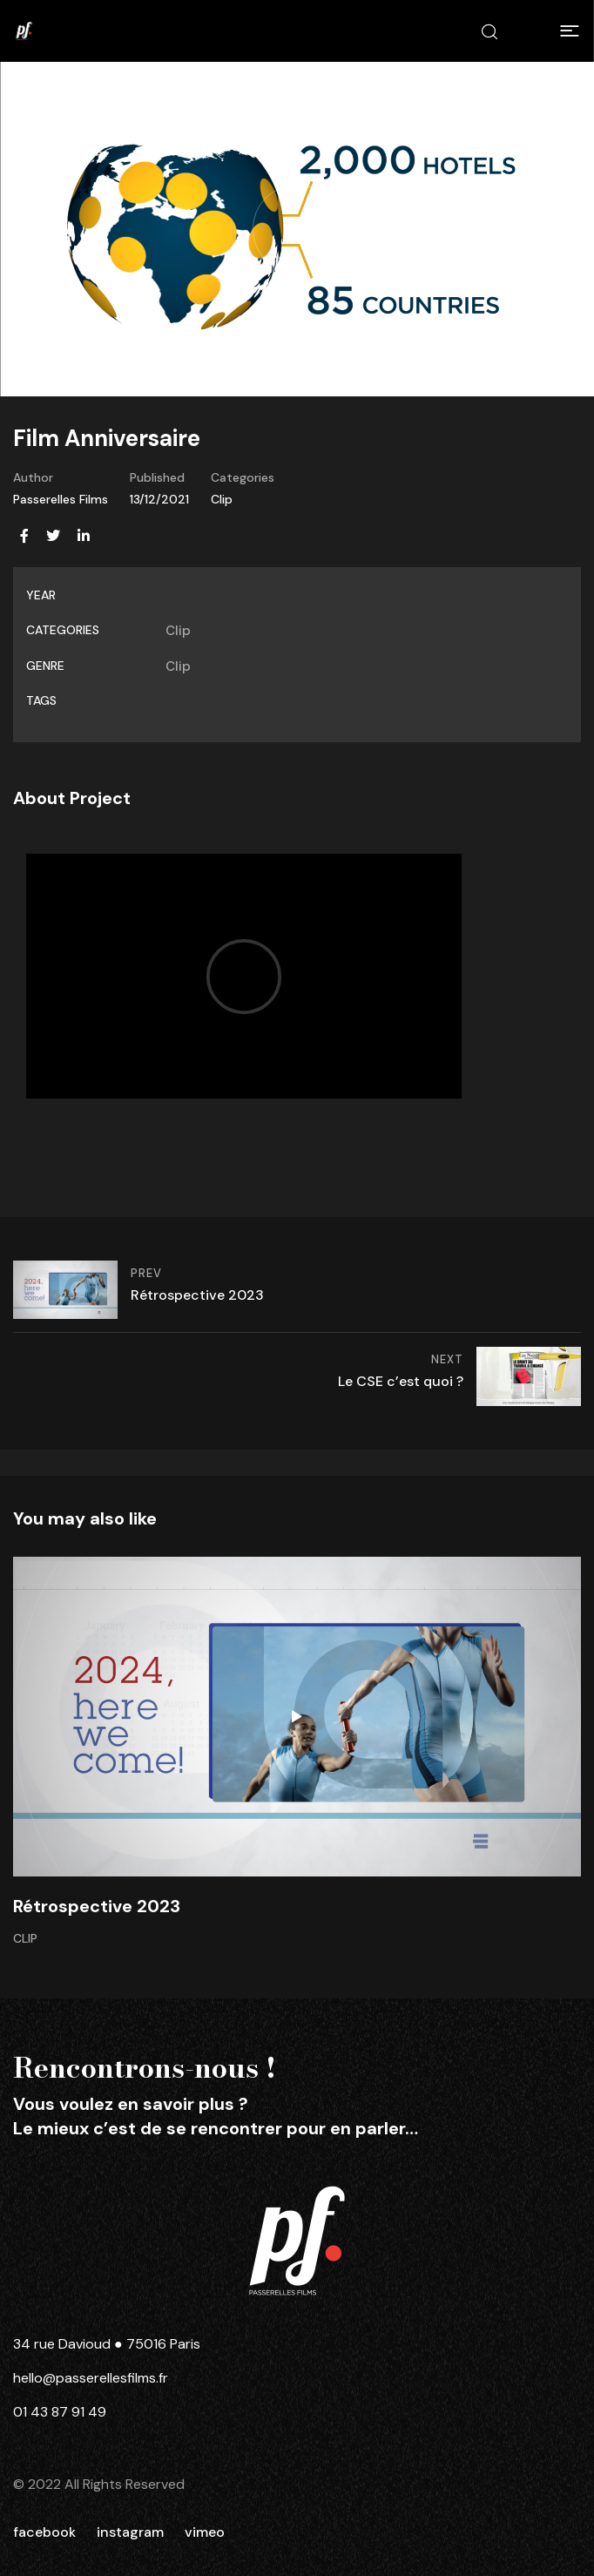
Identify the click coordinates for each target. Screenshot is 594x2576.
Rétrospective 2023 (96, 1906)
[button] (569, 31)
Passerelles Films (60, 499)
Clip (222, 499)
